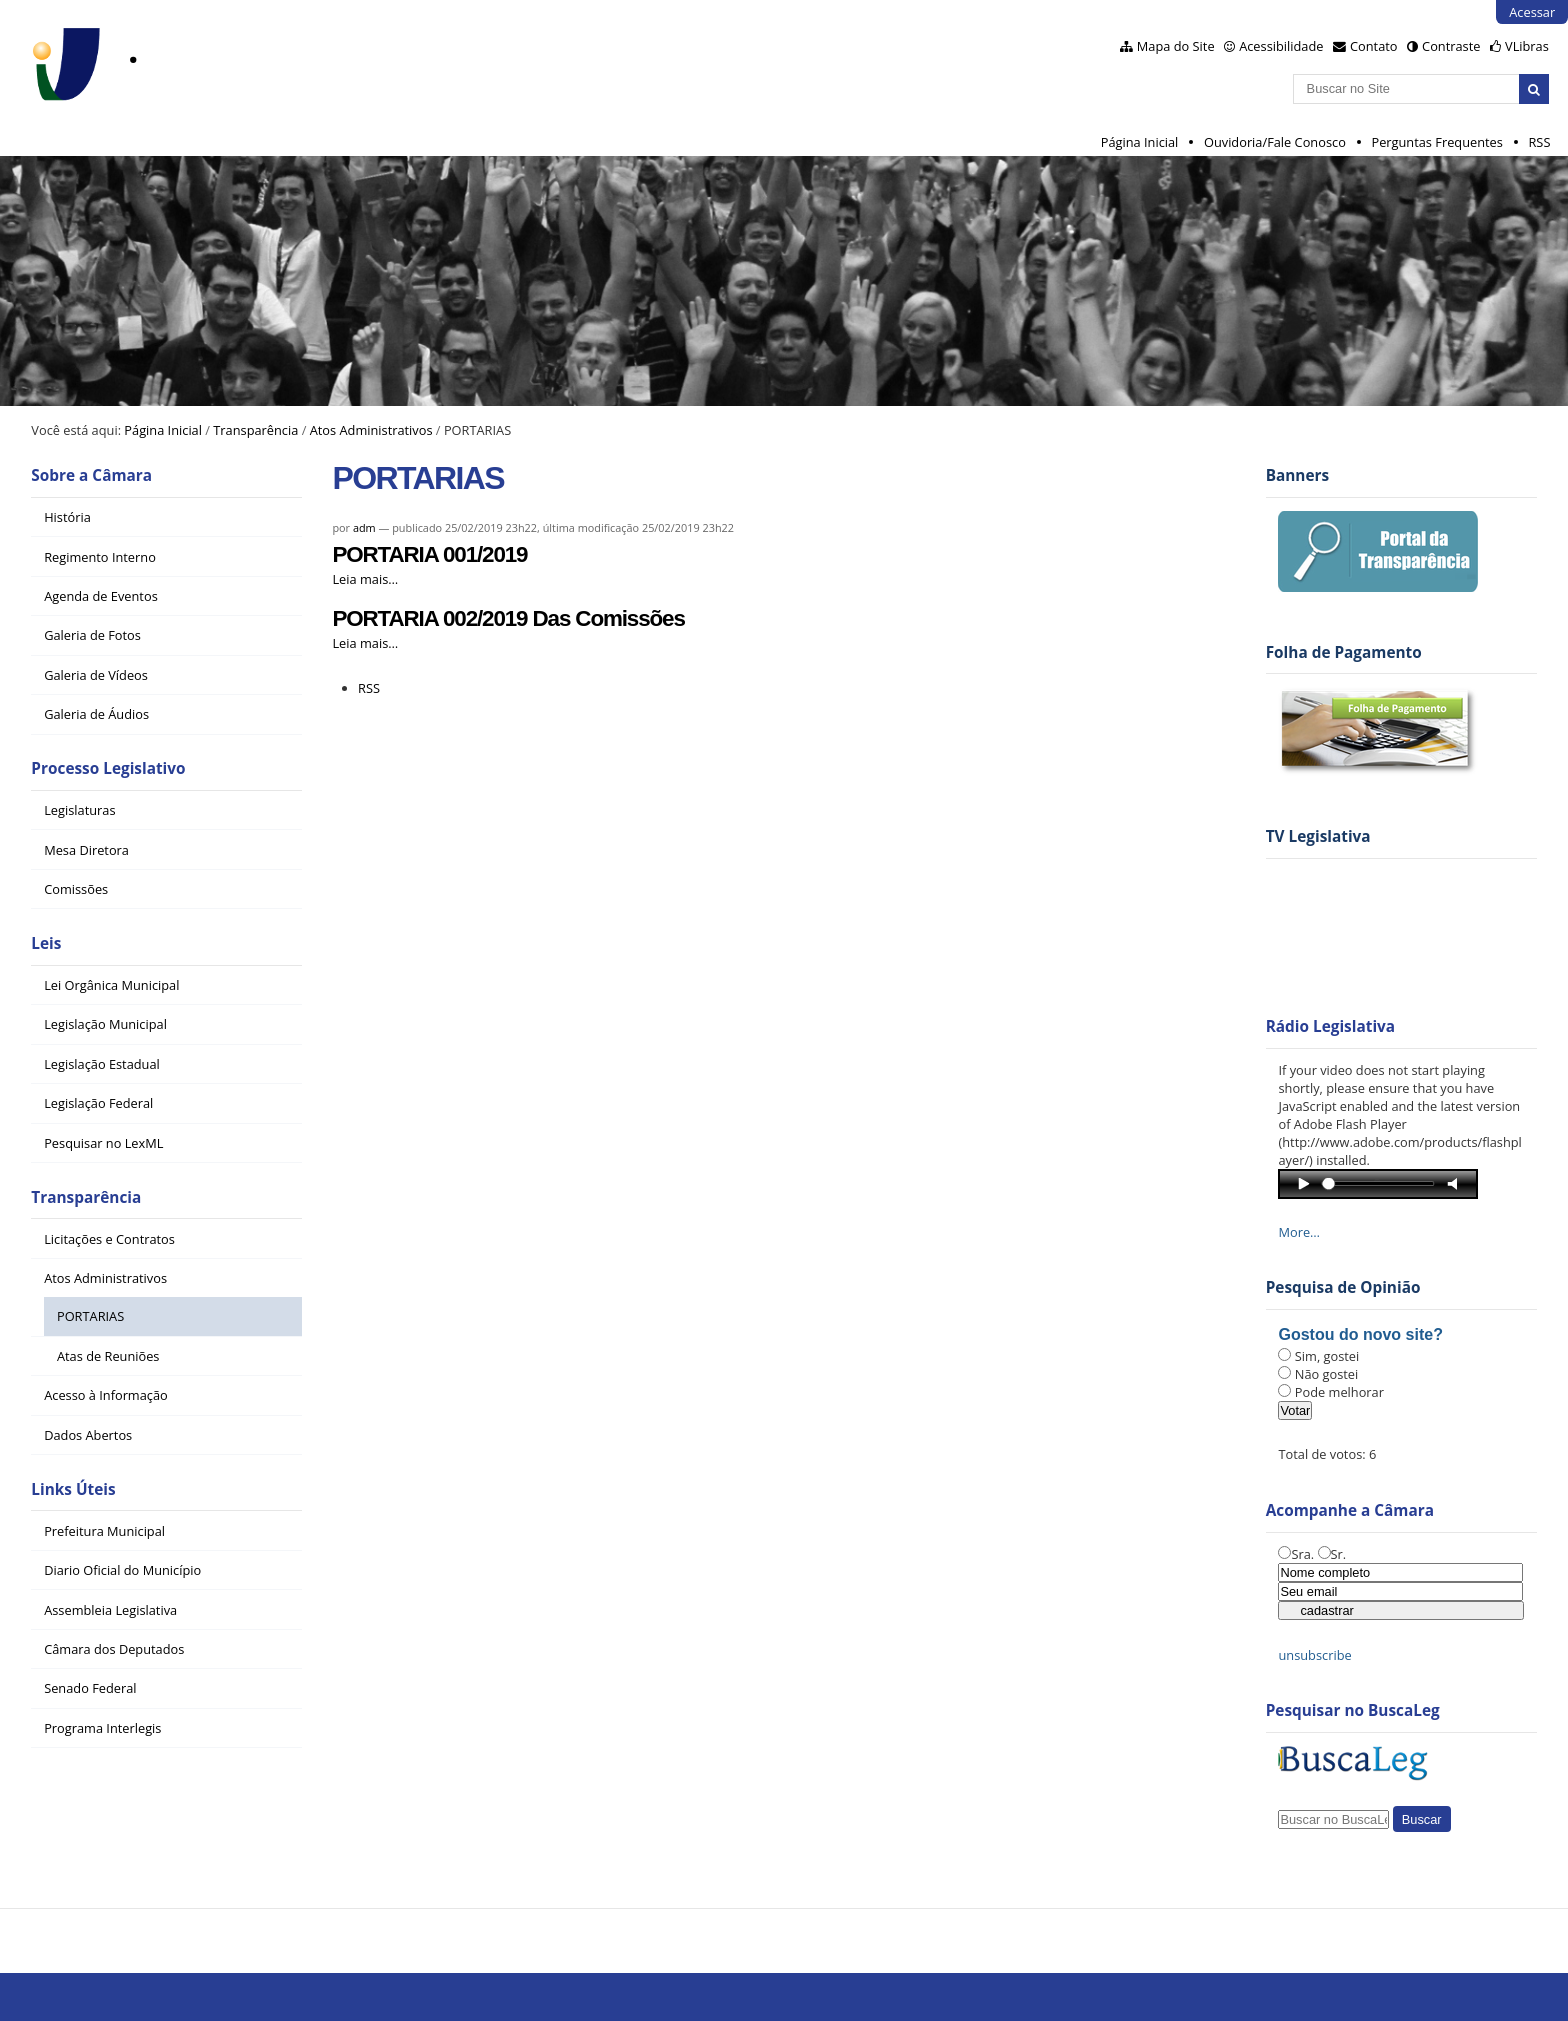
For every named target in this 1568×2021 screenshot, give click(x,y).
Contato (1374, 46)
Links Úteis (73, 1489)
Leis (46, 943)
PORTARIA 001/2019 (429, 554)
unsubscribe (1314, 1655)
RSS (1539, 142)
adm (364, 527)
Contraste (1451, 46)
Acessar (1532, 12)
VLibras (1527, 46)
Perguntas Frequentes (1436, 142)
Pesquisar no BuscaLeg (1353, 1710)
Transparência (255, 430)
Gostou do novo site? (1360, 1334)
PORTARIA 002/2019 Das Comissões (508, 618)
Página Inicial (1140, 142)
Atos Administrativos (371, 430)
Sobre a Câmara (91, 475)
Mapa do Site (1176, 46)
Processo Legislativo (108, 768)
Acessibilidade (1281, 46)
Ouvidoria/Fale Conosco (1275, 142)
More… (1299, 1232)
